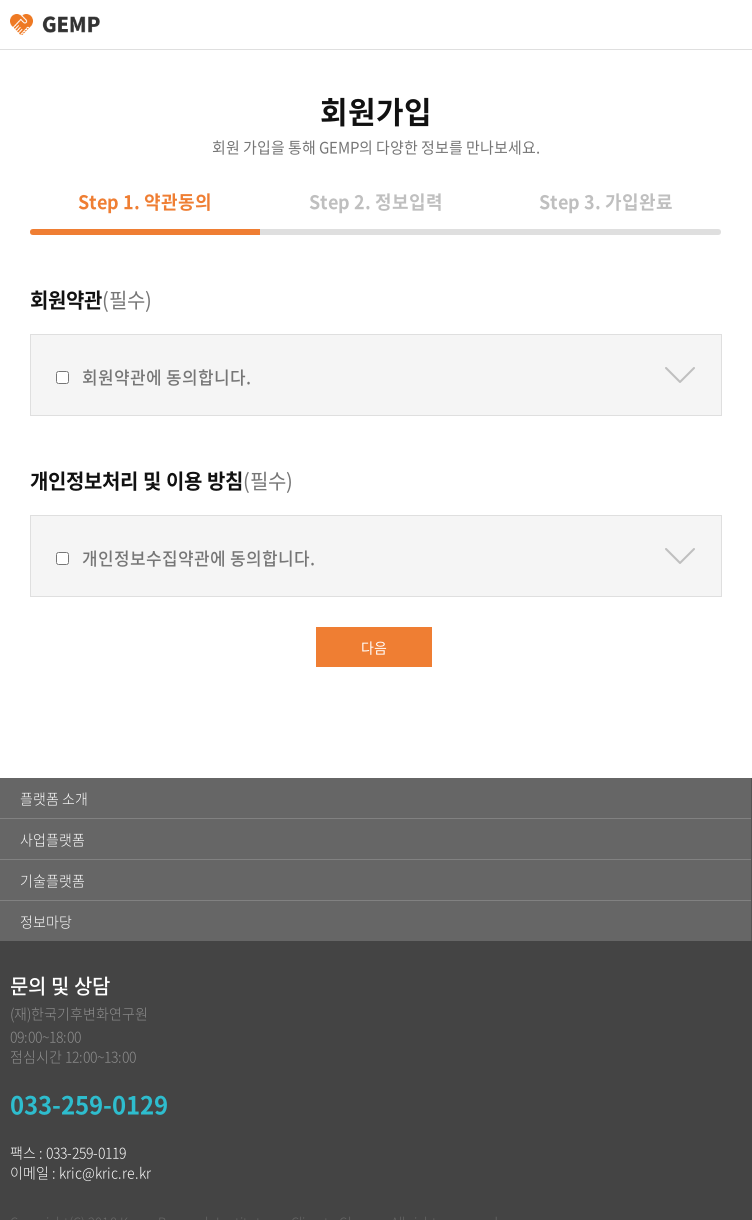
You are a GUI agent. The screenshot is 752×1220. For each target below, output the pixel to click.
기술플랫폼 (52, 880)
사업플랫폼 (52, 839)
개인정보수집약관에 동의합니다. (198, 557)
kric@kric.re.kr (105, 1172)
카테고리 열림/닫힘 (727, 25)
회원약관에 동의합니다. (166, 376)
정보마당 (46, 921)
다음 (374, 647)
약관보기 (680, 375)
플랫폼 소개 (54, 798)
